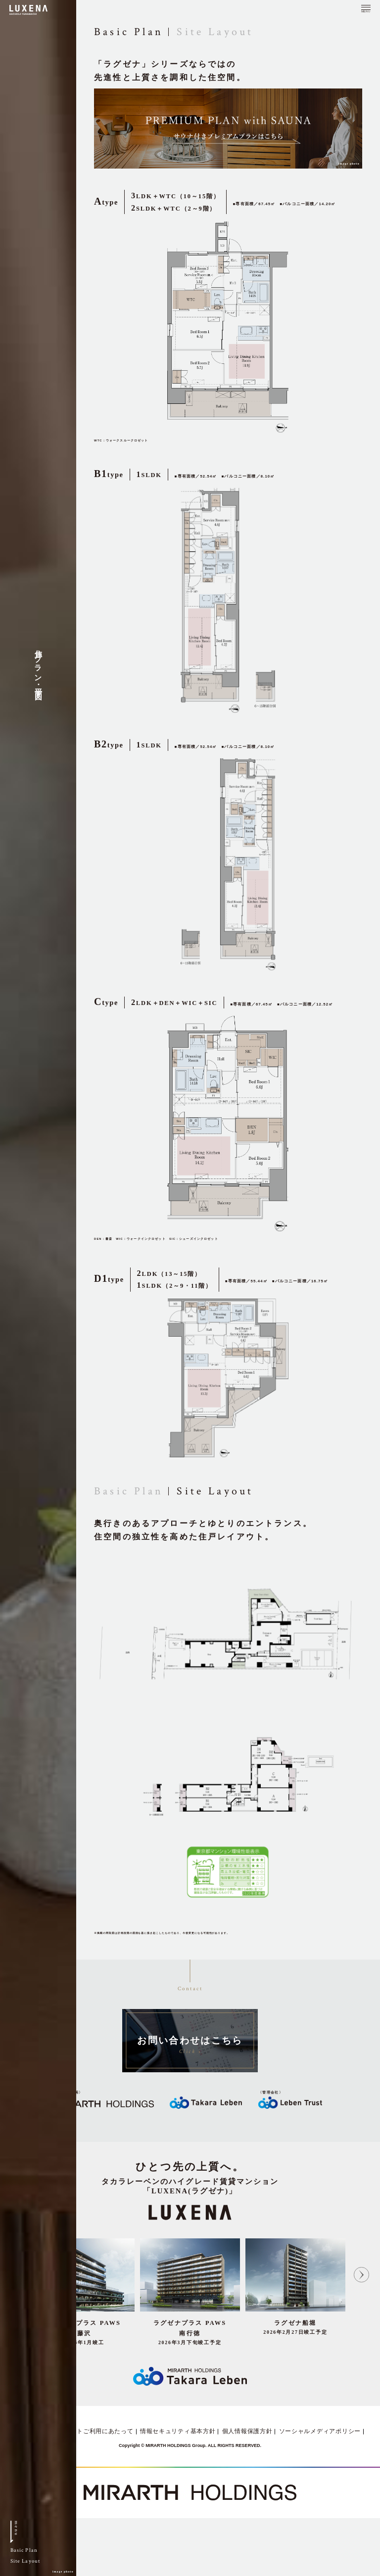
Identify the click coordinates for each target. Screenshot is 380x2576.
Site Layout (215, 32)
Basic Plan (128, 1491)
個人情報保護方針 (247, 2431)
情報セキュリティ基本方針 (178, 2431)
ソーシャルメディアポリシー (320, 2431)
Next (361, 2274)
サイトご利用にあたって (99, 2431)
